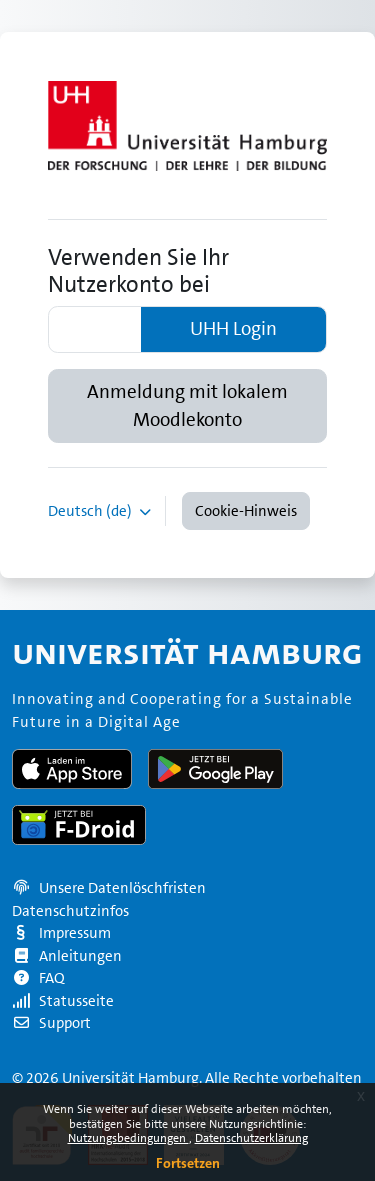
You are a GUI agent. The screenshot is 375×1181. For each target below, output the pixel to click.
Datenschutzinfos (70, 911)
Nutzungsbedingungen (128, 1138)
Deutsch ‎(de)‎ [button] (91, 511)
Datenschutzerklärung (251, 1138)
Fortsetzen (188, 1163)
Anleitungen (67, 956)
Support (51, 1023)
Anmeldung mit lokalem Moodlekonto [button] (187, 406)
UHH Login (233, 329)
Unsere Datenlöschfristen (122, 888)
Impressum (61, 933)
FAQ (38, 978)
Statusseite (63, 1001)
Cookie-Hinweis (246, 511)
